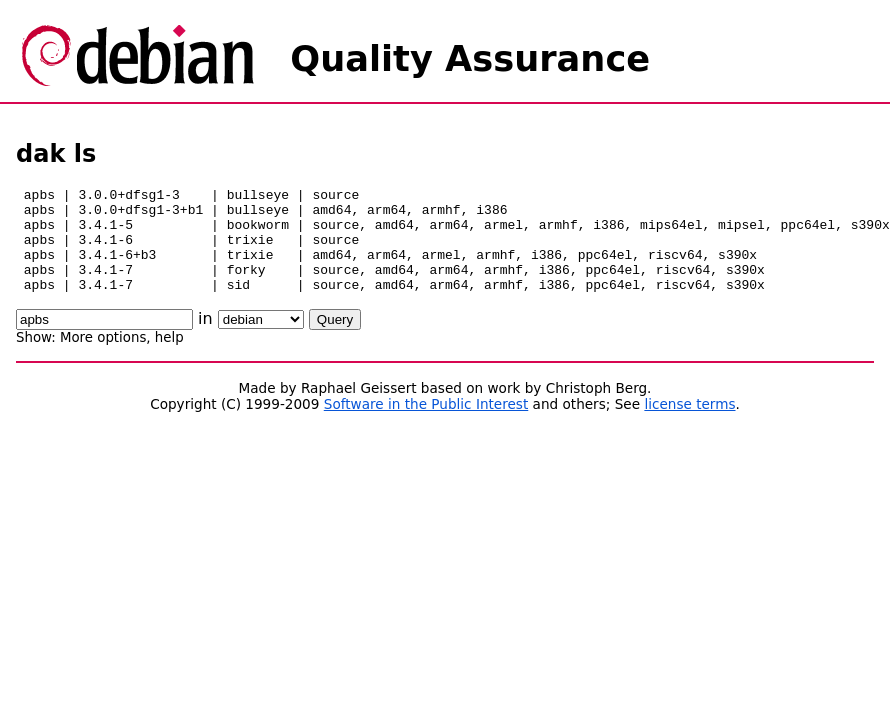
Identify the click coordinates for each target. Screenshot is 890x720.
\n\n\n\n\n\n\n (261, 340)
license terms (689, 425)
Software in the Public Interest (426, 425)
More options (103, 358)
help (169, 358)
